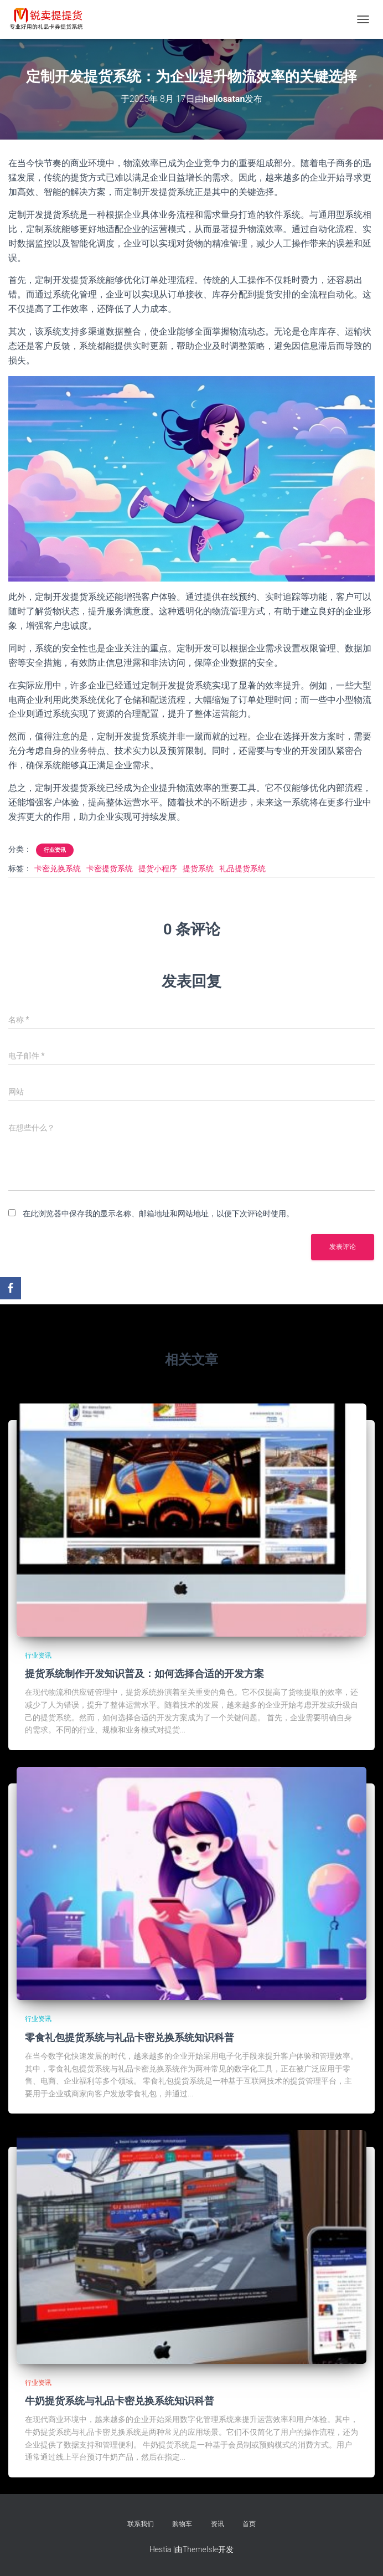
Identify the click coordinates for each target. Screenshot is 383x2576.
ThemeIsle (200, 2549)
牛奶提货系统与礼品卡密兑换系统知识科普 (119, 2400)
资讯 (217, 2524)
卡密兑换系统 (57, 868)
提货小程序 (157, 868)
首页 (249, 2524)
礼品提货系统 (242, 868)
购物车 (182, 2524)
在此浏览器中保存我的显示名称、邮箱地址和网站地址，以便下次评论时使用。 (158, 1213)
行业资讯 (55, 850)
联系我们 (140, 2524)
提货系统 (198, 868)
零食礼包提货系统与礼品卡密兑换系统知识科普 (129, 2037)
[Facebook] (10, 1288)
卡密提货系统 (109, 868)
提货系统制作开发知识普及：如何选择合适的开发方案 (144, 1673)
